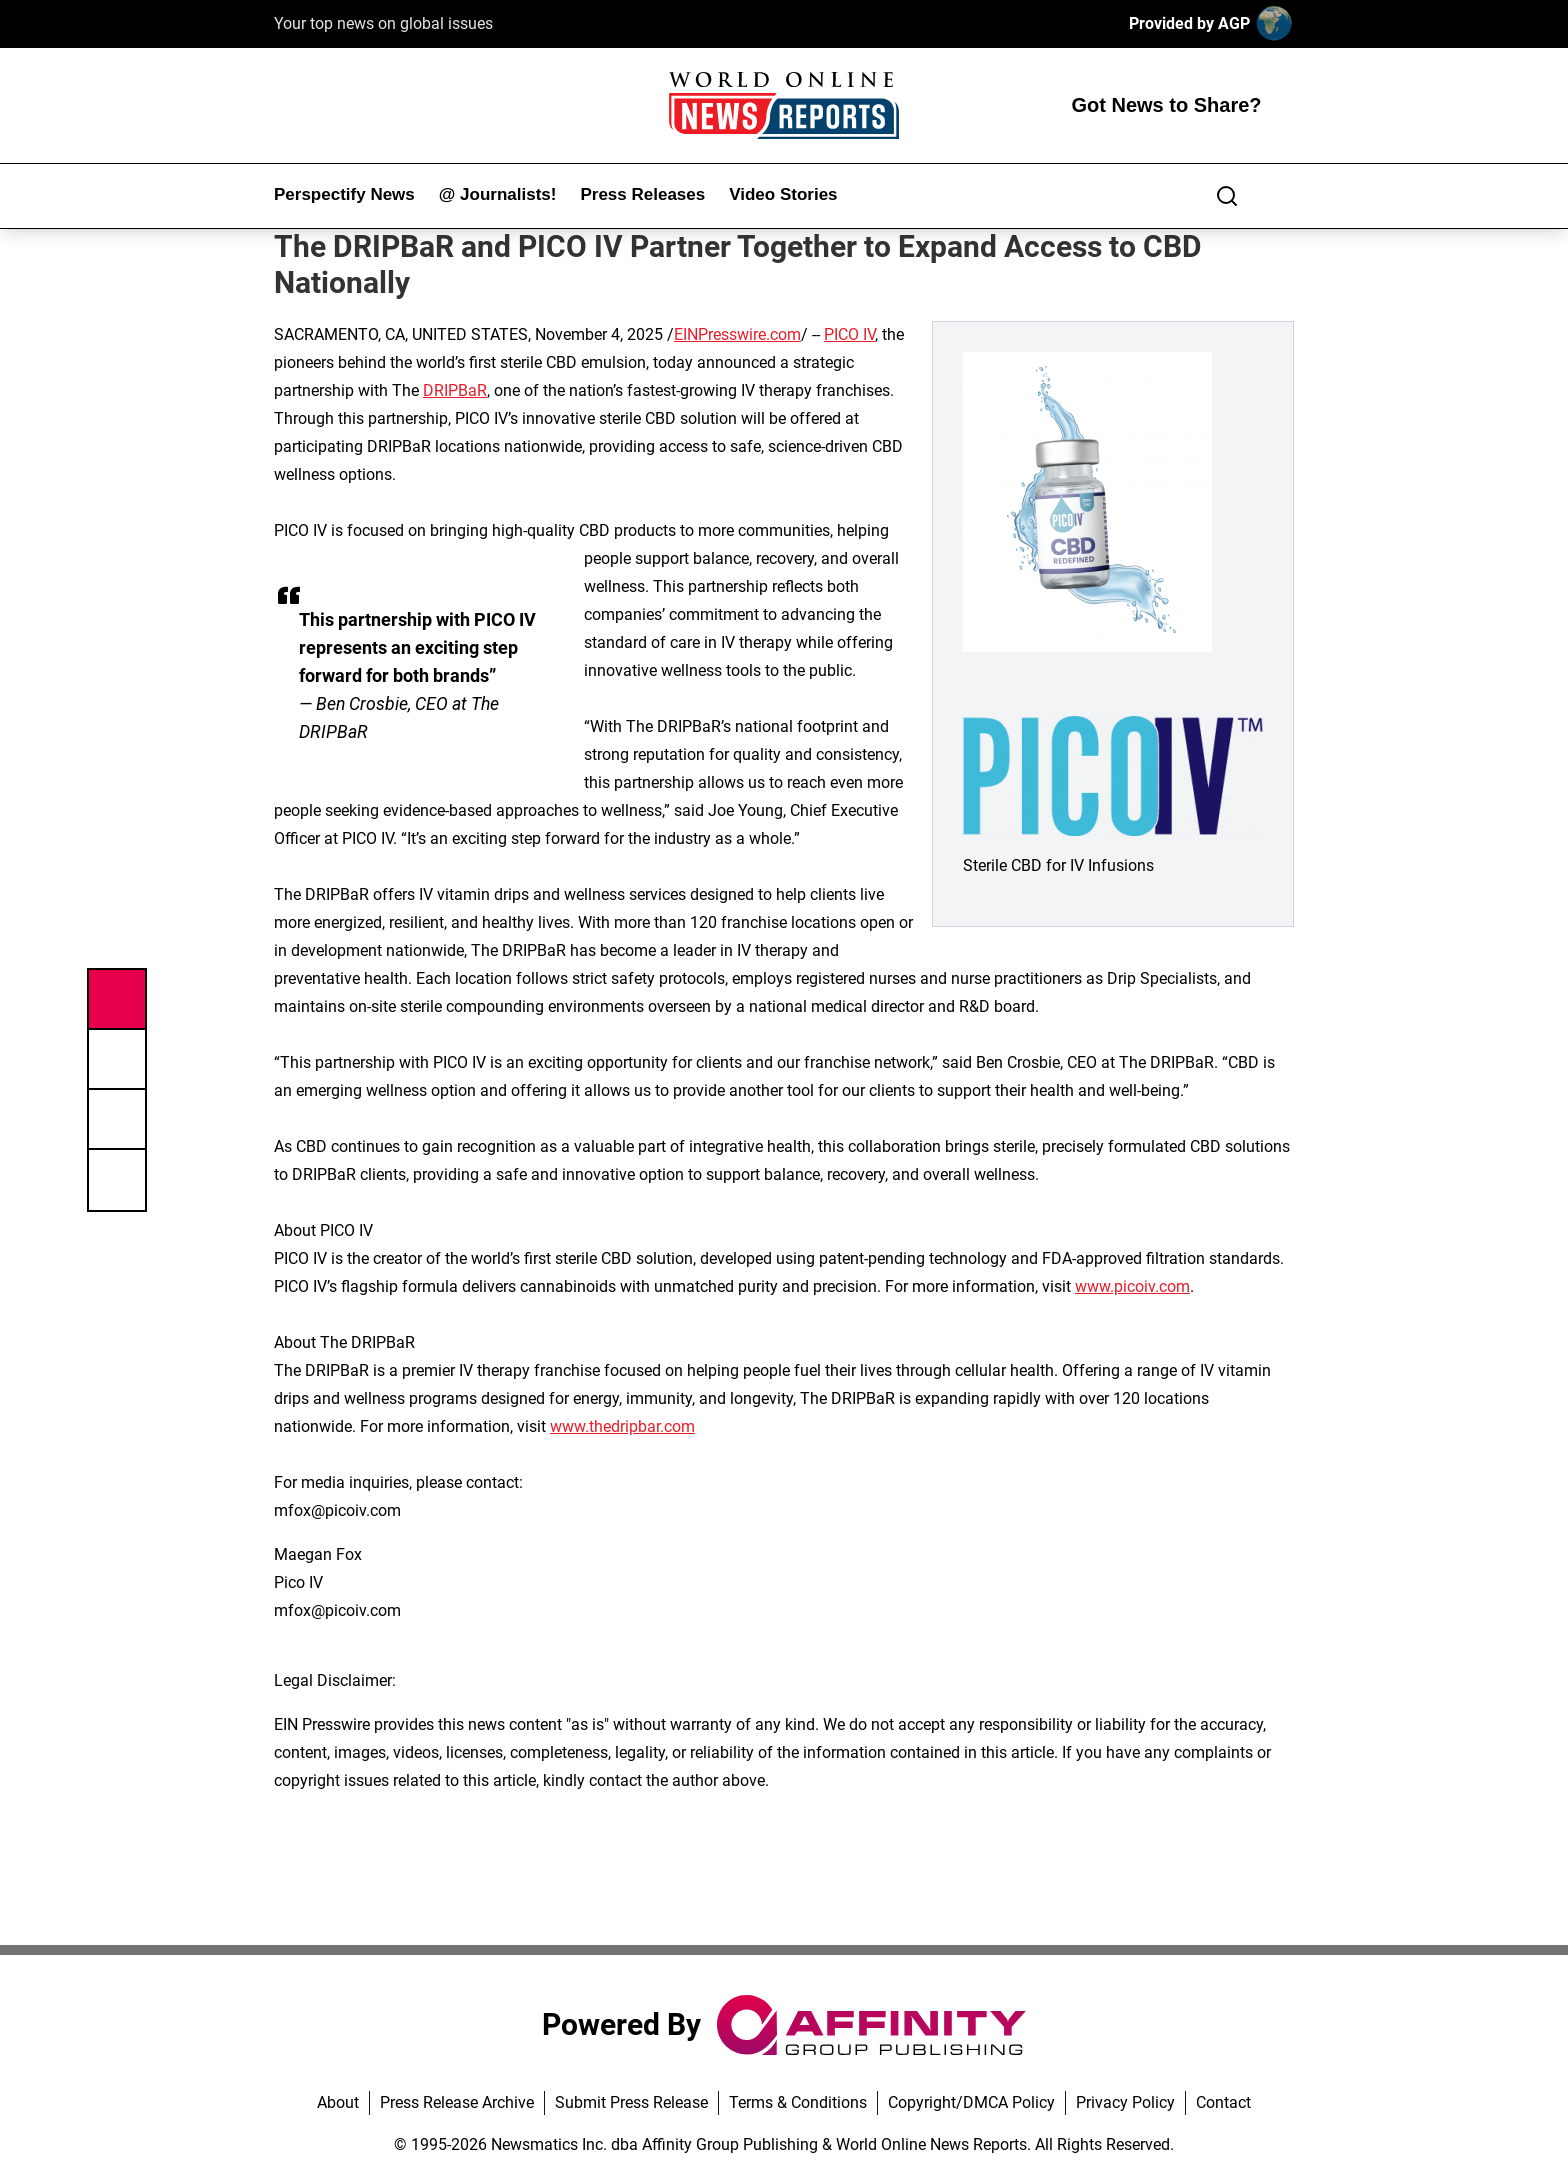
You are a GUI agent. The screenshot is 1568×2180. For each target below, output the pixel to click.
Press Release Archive (457, 2102)
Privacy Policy (1125, 2102)
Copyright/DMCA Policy (971, 2102)
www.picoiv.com (1132, 1286)
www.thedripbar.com (622, 1426)
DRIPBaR (455, 390)
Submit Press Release (631, 2102)
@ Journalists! (498, 194)
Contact (1223, 2102)
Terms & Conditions (798, 2102)
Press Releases (642, 194)
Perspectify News (344, 194)
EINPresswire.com (737, 334)
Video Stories (783, 194)
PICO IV (849, 334)
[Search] (1227, 196)
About (338, 2102)
